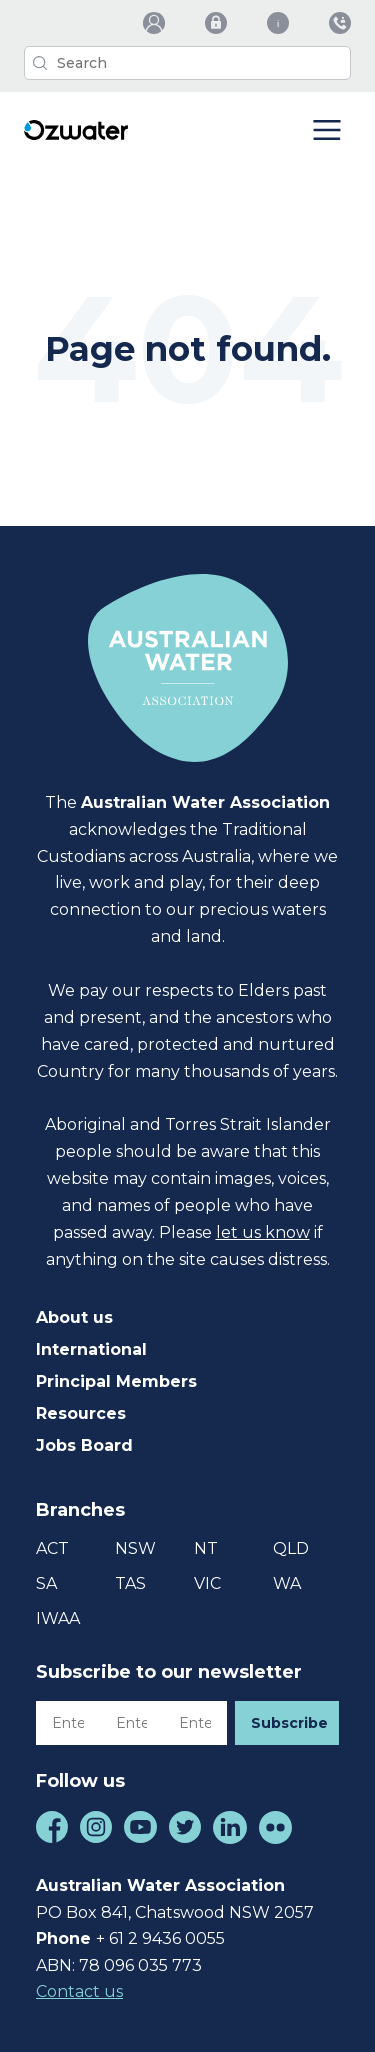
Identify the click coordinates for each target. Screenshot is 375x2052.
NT (206, 1548)
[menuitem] (154, 23)
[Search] (187, 63)
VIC (207, 1583)
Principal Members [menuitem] (116, 1381)
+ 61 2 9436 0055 (160, 1938)
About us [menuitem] (74, 1317)
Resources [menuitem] (81, 1413)
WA (287, 1583)
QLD (291, 1548)
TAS (130, 1583)
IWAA (58, 1618)
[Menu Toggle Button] (327, 132)
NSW (135, 1548)
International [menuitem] (91, 1349)
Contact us (79, 1991)
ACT (52, 1548)
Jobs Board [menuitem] (84, 1445)
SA (46, 1583)
